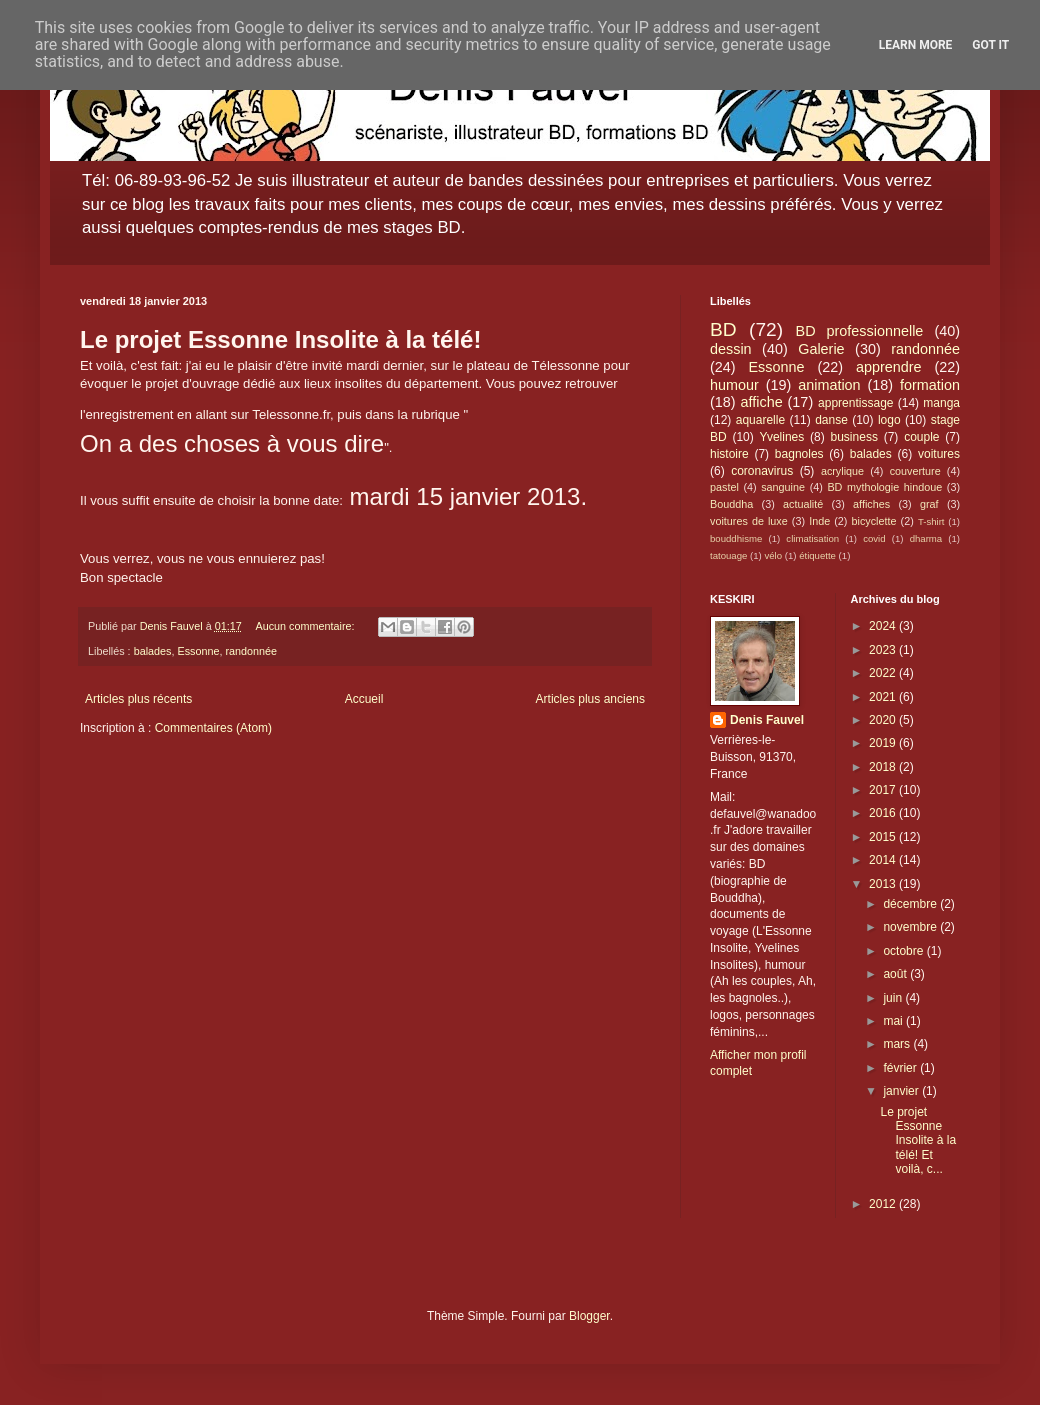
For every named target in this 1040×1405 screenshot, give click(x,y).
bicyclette (874, 521)
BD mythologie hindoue (884, 487)
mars (898, 1044)
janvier (902, 1091)
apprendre (889, 367)
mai (894, 1021)
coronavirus (762, 471)
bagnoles (799, 454)
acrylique (842, 471)
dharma (926, 538)
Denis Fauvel (767, 720)
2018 (884, 767)
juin (894, 998)
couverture (915, 471)
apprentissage (855, 403)
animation (829, 385)
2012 (884, 1204)
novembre (911, 927)
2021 (884, 697)
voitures (939, 454)
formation (930, 385)
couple (921, 437)
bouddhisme (736, 538)
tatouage (728, 555)
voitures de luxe (749, 521)
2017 (884, 790)
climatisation (812, 538)
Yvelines (782, 437)
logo (889, 420)
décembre (911, 904)
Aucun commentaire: (306, 626)
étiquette (817, 555)
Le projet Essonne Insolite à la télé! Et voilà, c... (918, 1141)
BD (723, 329)
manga (941, 403)
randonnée (251, 651)
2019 (884, 743)
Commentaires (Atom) (213, 728)
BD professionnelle (860, 331)
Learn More (916, 45)
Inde (819, 521)
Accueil (364, 699)
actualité (803, 504)
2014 (884, 860)
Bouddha (731, 504)
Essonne (198, 651)
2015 (884, 837)
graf (929, 504)
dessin (731, 349)
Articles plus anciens (590, 699)
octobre (904, 951)
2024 (884, 626)
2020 (884, 720)
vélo (773, 555)
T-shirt (931, 521)
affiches (871, 504)
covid (874, 538)
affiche (762, 402)
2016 (884, 813)
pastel (724, 487)
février (901, 1068)
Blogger (589, 1316)
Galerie (821, 349)
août (896, 974)
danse (831, 420)
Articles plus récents (138, 699)
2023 (884, 650)
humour (734, 385)
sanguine (783, 487)
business (854, 437)
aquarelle (760, 420)
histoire (729, 454)
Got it (990, 45)
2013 (884, 884)
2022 (884, 673)
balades (153, 651)
